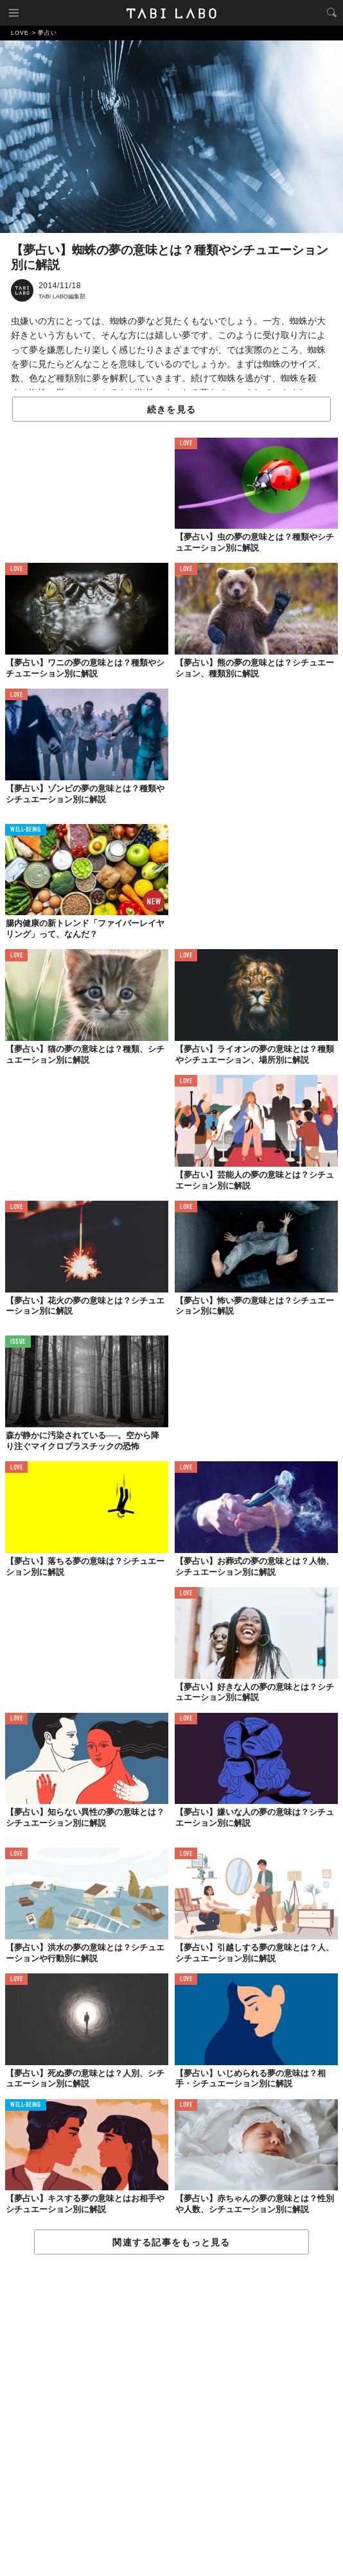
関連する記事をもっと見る (171, 2242)
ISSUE (18, 1342)
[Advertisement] (171, 2416)
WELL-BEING (25, 830)
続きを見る (171, 409)
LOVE (186, 443)
